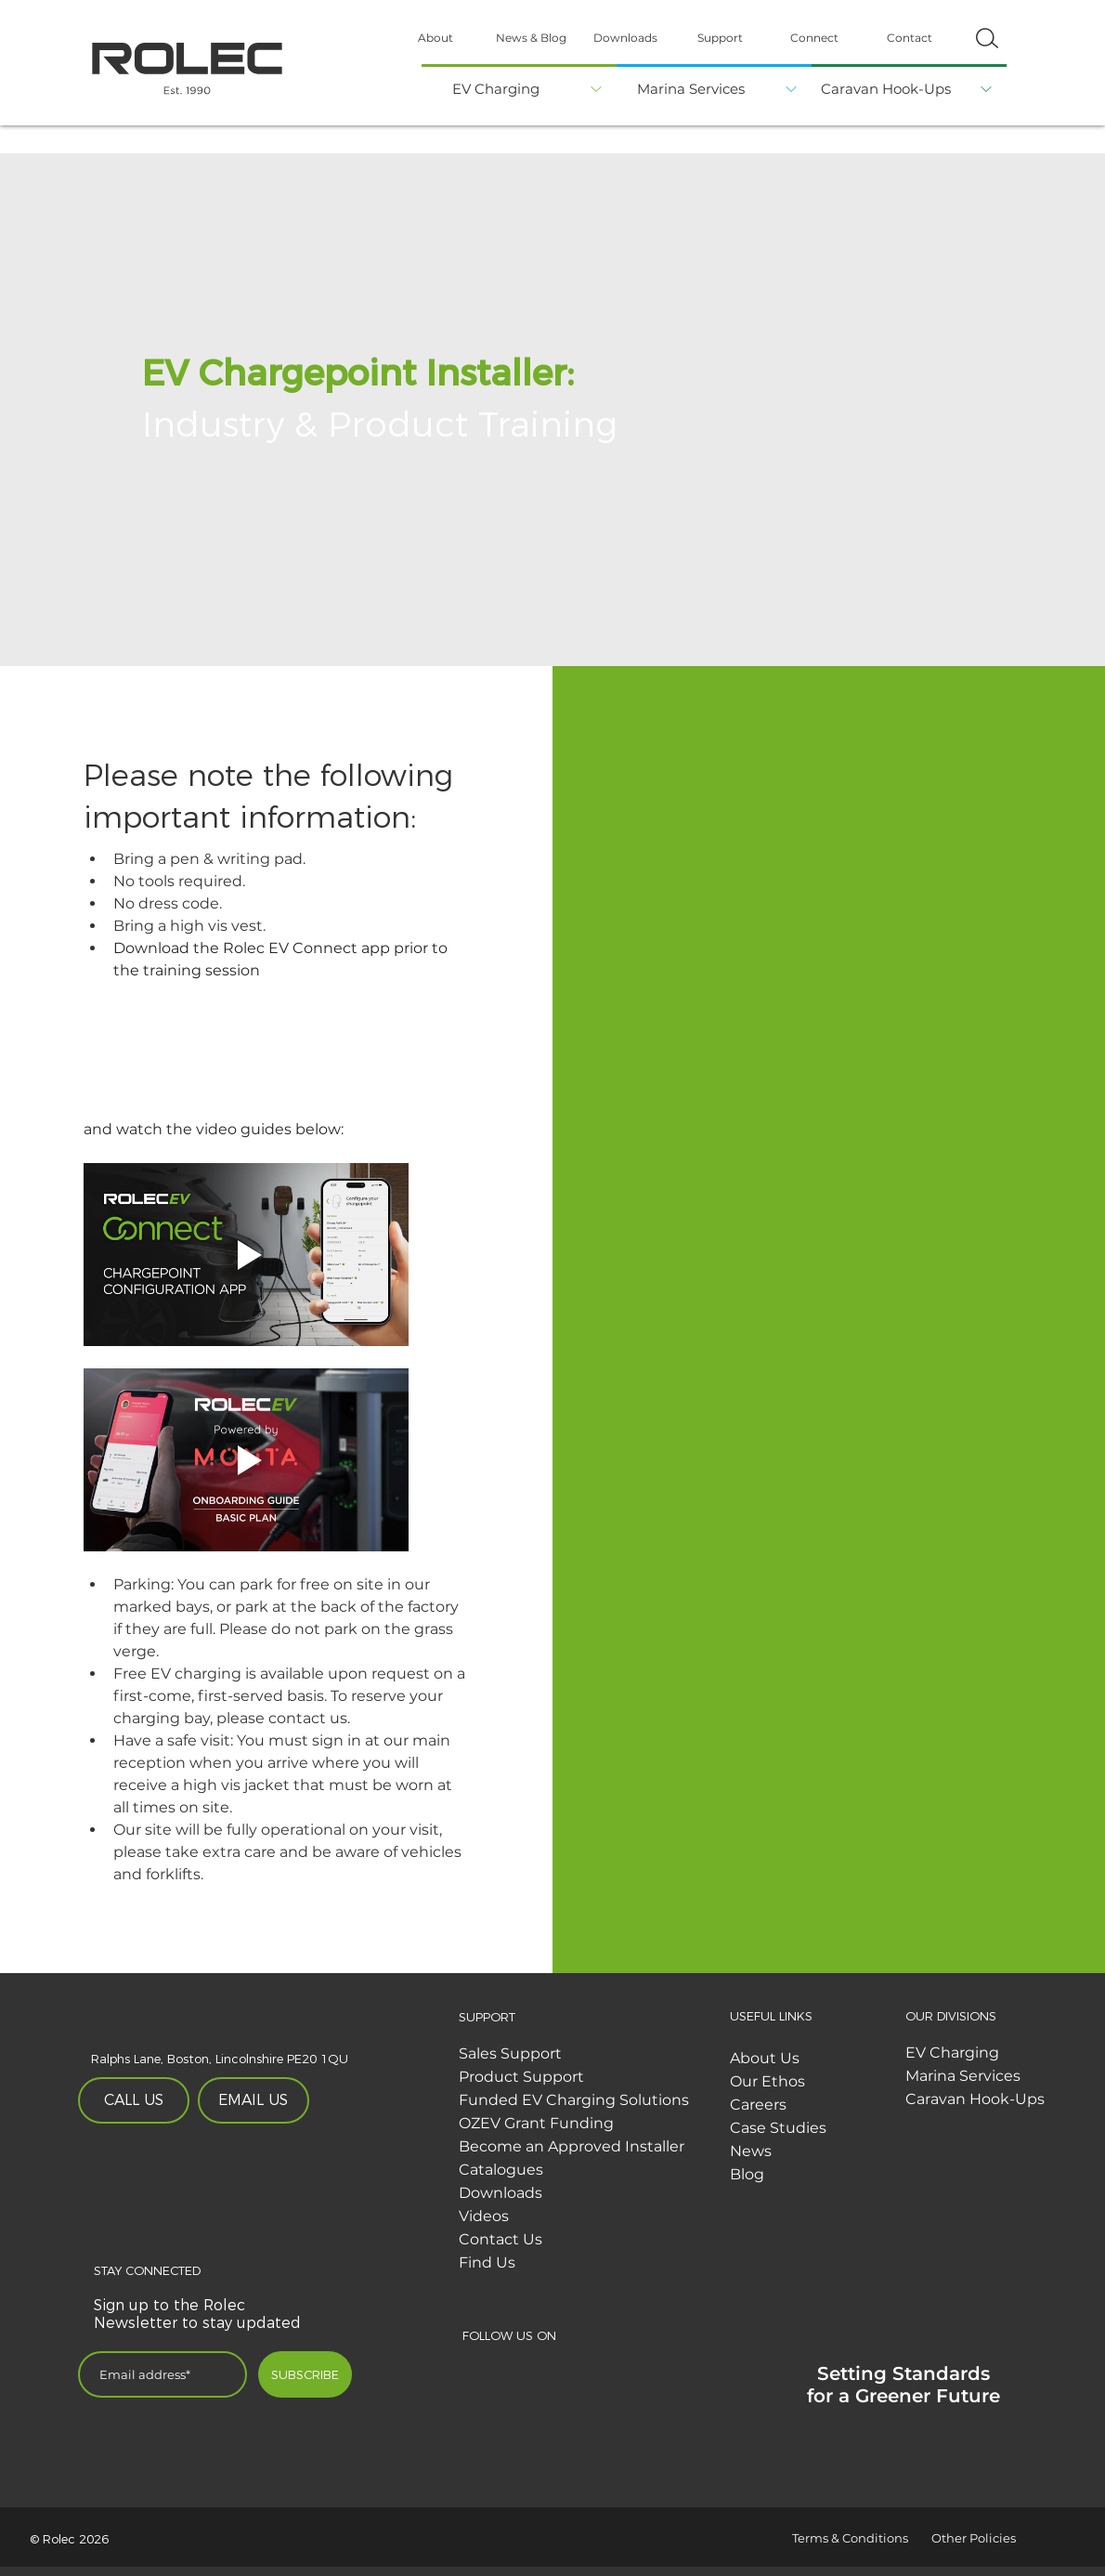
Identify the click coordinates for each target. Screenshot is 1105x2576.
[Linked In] (568, 2371)
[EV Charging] (498, 87)
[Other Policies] (997, 2538)
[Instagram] (613, 2371)
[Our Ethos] (854, 2082)
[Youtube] (659, 2371)
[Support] (719, 38)
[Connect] (814, 38)
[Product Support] (583, 2077)
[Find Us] (583, 2263)
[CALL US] (133, 2100)
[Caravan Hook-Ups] (888, 87)
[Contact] (909, 38)
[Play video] (246, 1254)
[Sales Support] (583, 2054)
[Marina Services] (693, 87)
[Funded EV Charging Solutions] (583, 2100)
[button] (987, 38)
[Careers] (854, 2105)
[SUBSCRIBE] (305, 2374)
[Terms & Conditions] (858, 2538)
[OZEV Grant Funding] (583, 2123)
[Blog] (854, 2174)
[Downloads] (625, 38)
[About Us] (854, 2058)
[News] (854, 2151)
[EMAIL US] (253, 2100)
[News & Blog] (531, 38)
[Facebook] (477, 2371)
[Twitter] (522, 2371)
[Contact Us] (583, 2239)
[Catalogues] (583, 2170)
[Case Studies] (854, 2128)
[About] (435, 38)
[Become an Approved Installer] (583, 2147)
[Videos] (583, 2216)
